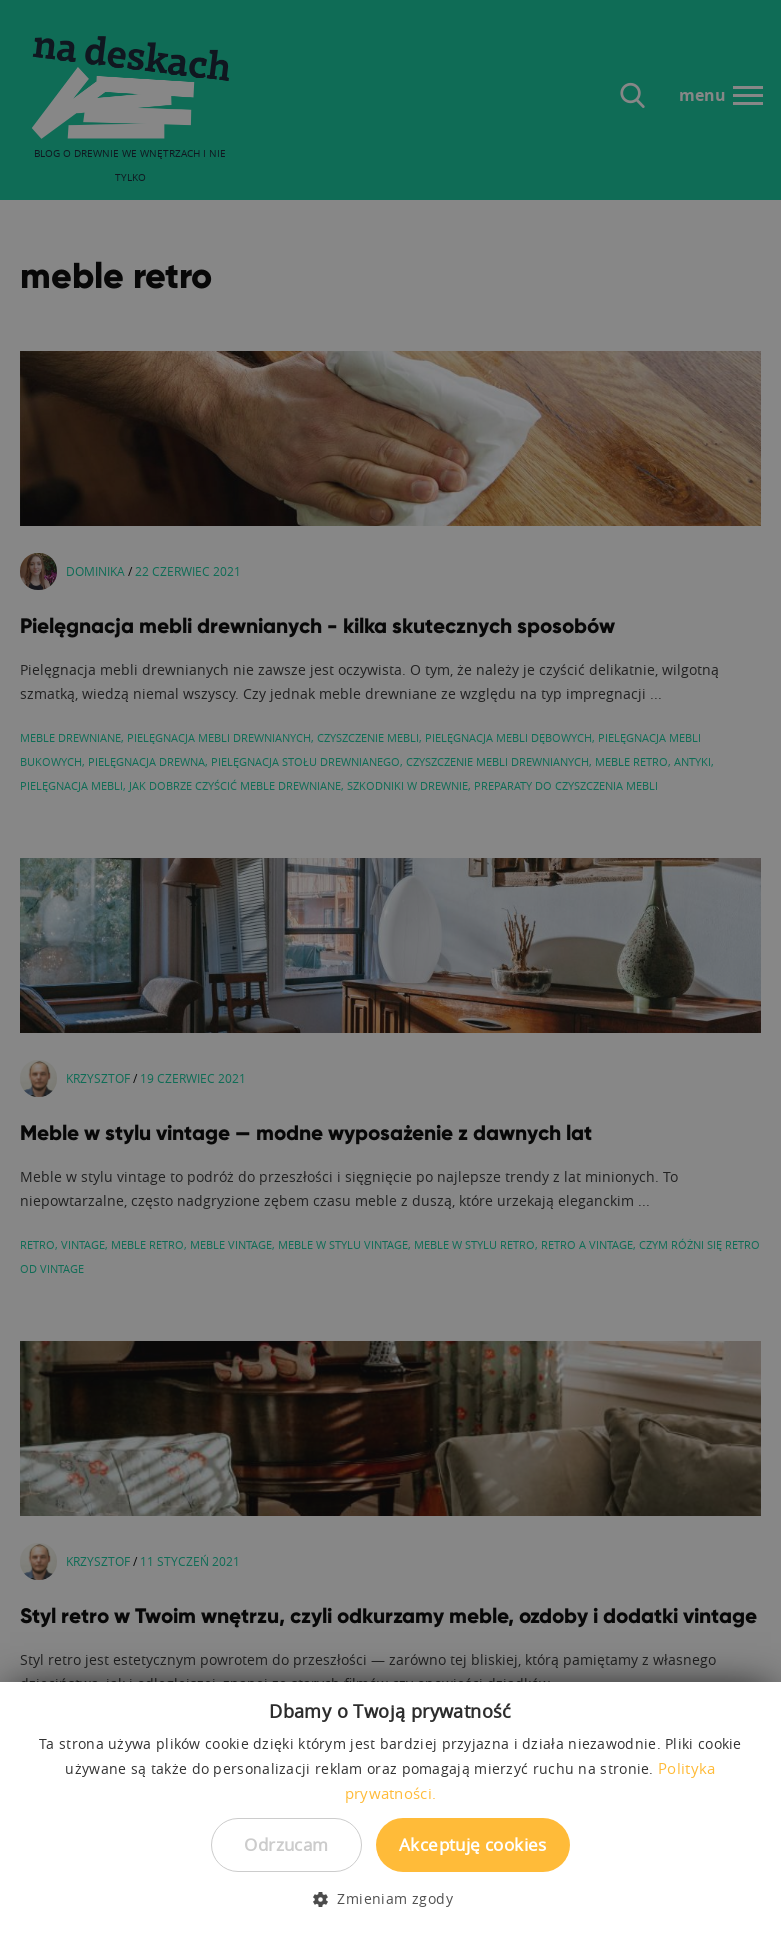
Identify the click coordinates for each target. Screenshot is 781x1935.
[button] (390, 1899)
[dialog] (390, 967)
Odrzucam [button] (286, 1844)
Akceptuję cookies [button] (473, 1844)
